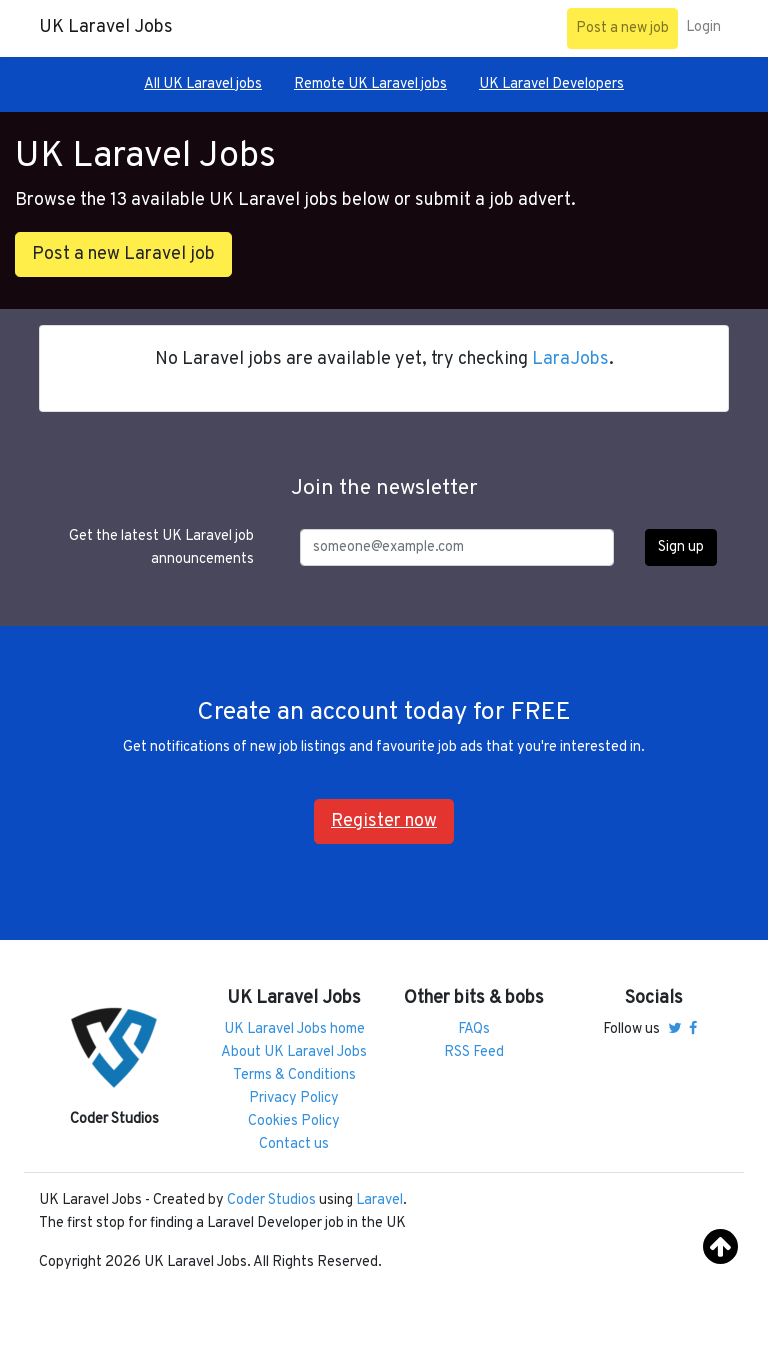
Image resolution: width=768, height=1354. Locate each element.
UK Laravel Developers (551, 84)
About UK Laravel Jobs (294, 1052)
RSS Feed (474, 1052)
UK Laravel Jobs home (294, 1029)
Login (703, 27)
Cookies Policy (294, 1121)
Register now (384, 821)
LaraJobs (570, 359)
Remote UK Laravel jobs (370, 84)
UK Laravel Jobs (106, 27)
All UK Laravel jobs (203, 84)
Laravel (379, 1200)
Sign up (681, 547)
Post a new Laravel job (123, 254)
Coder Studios (271, 1200)
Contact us (294, 1144)
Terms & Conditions (294, 1075)
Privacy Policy (294, 1098)
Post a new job (622, 28)
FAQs (474, 1029)
